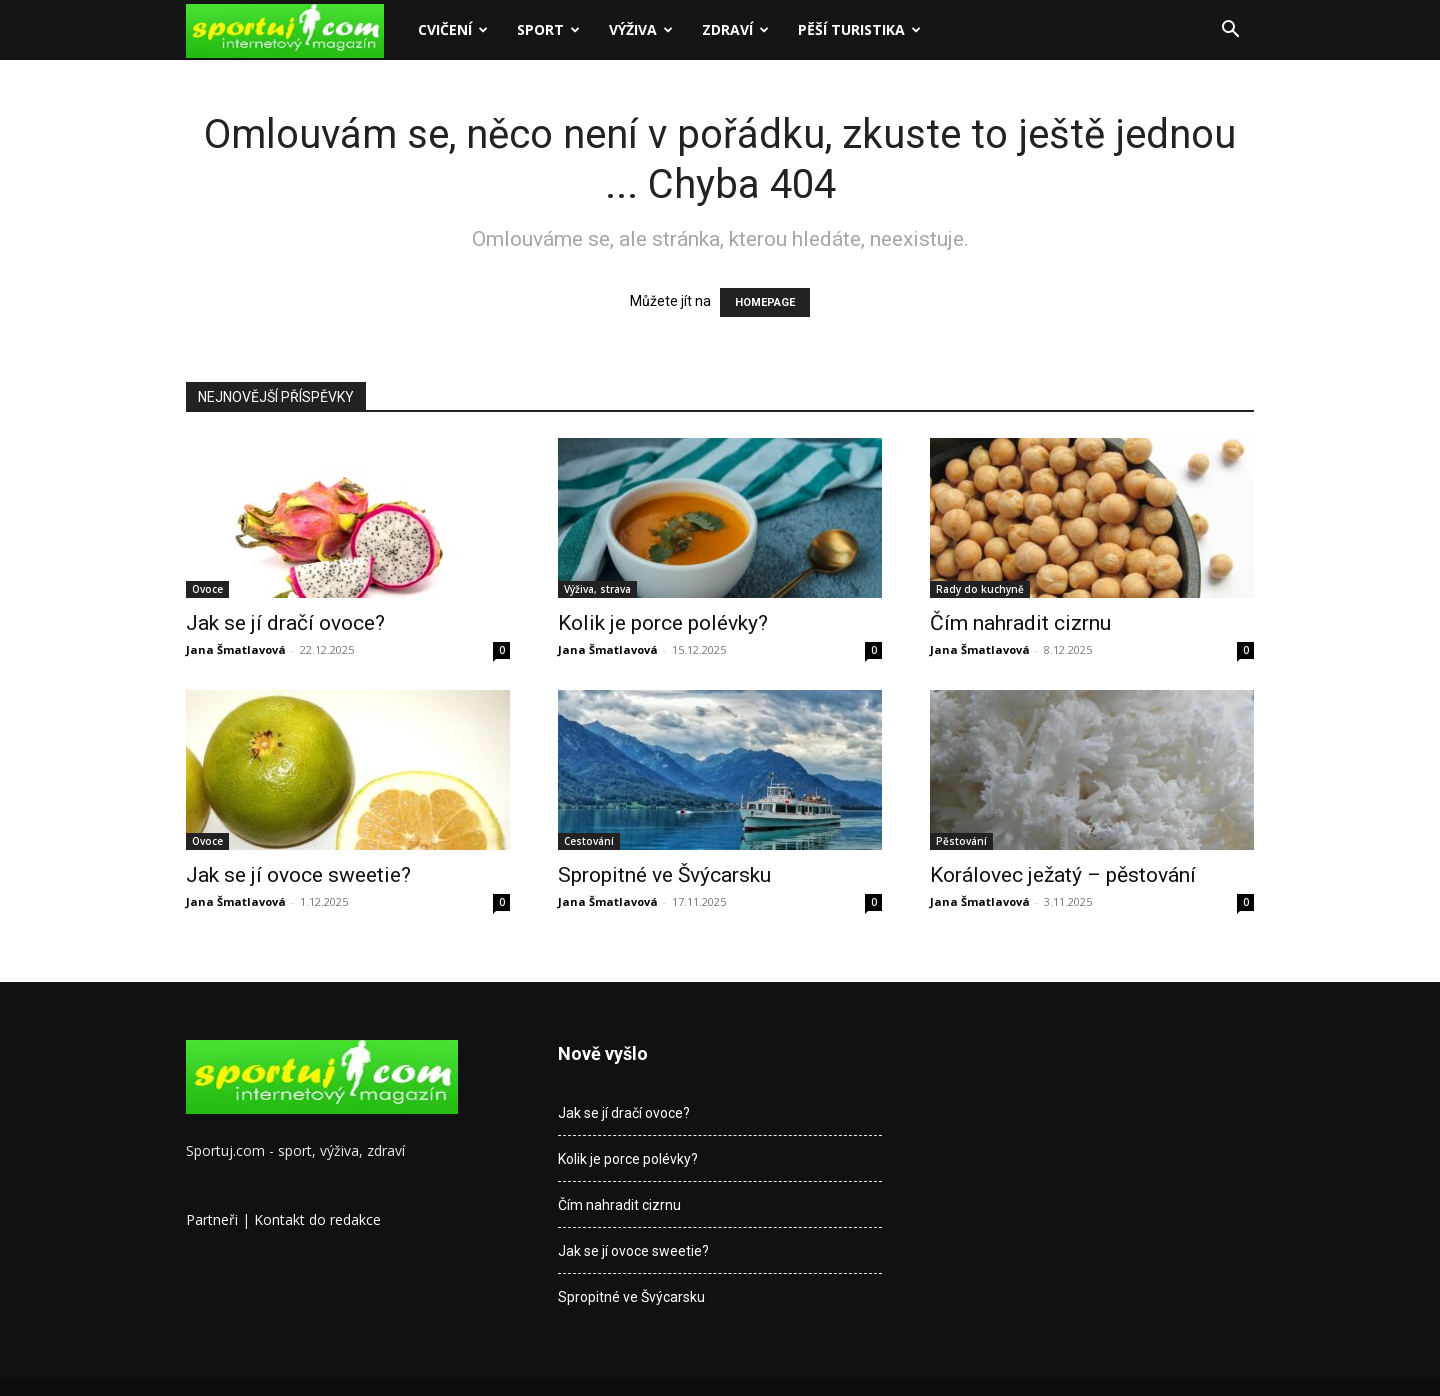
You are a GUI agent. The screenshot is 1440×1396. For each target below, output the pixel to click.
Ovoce (207, 589)
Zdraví (735, 29)
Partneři (212, 1219)
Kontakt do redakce (317, 1219)
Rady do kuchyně (980, 589)
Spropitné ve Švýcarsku (664, 875)
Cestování (589, 841)
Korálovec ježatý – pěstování (1063, 875)
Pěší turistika (859, 29)
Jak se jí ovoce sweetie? (298, 875)
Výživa (641, 29)
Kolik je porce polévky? (663, 623)
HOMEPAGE (765, 302)
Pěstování (961, 841)
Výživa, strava (597, 589)
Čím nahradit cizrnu (1020, 623)
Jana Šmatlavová (236, 649)
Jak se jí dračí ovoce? (285, 623)
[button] (1230, 31)
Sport (548, 29)
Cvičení (453, 29)
